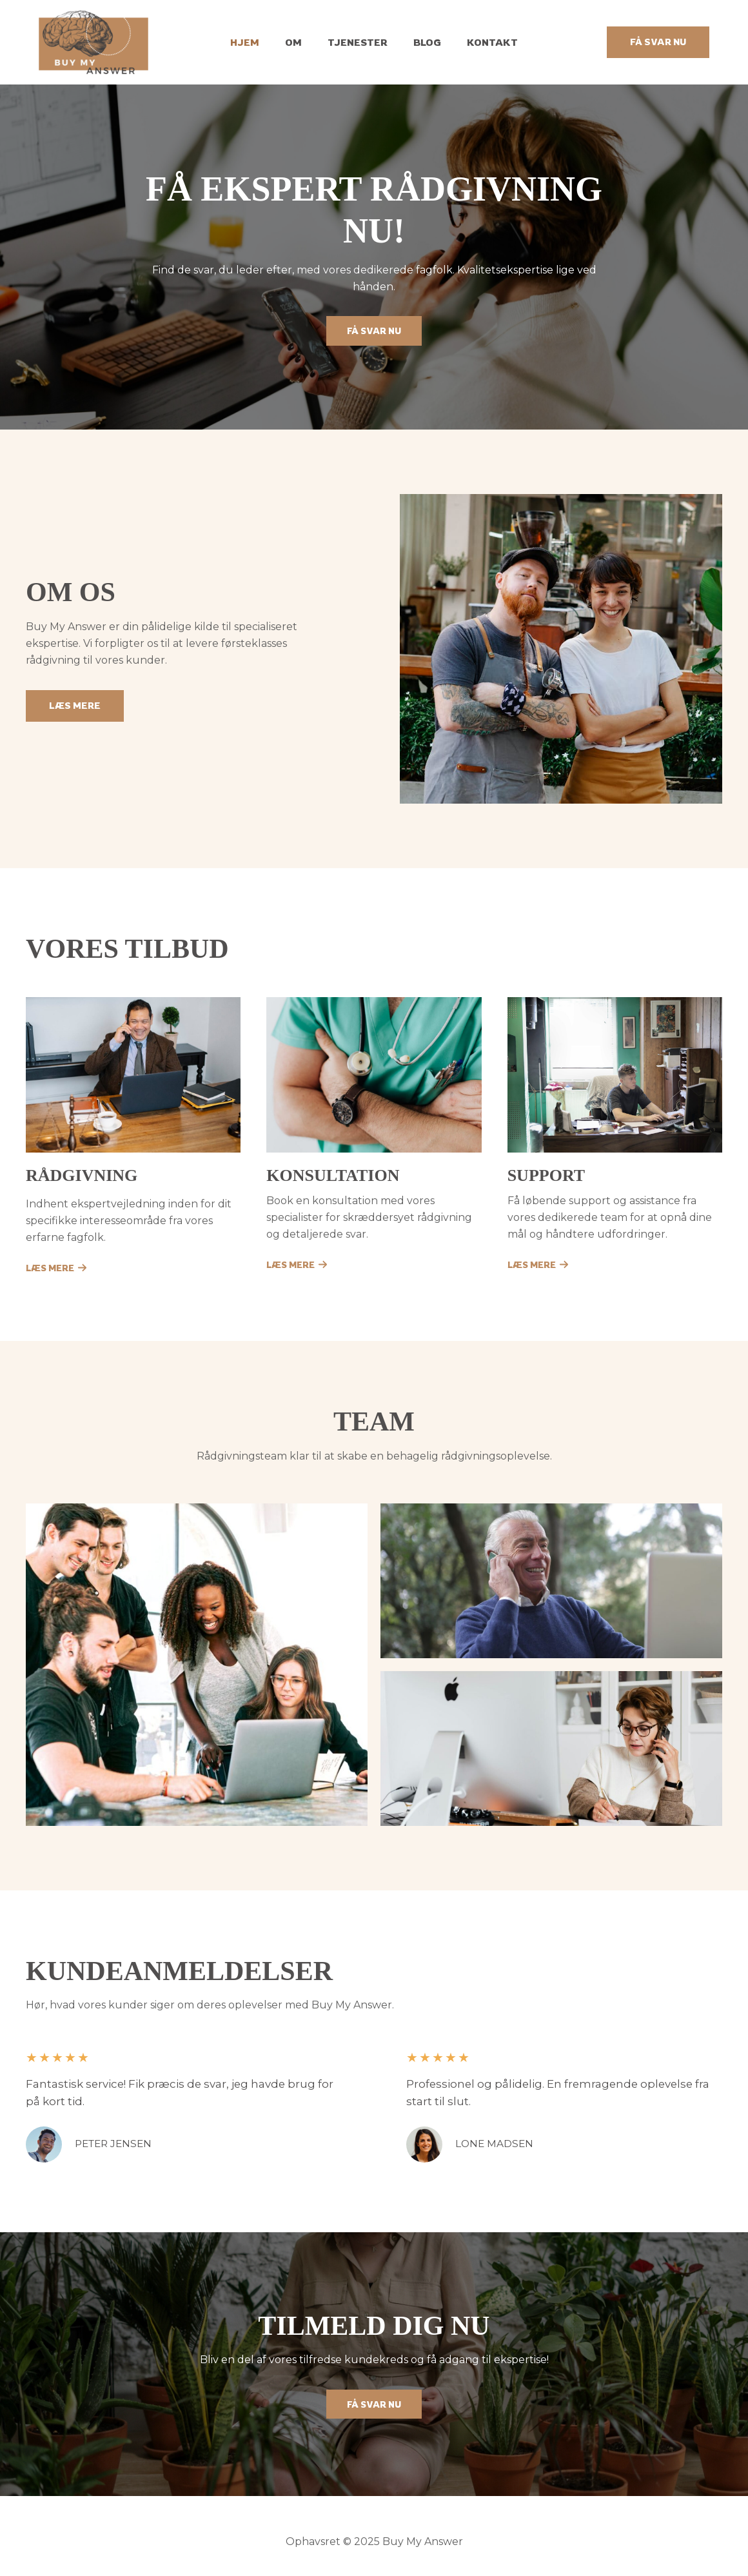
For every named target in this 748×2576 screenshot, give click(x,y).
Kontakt (479, 42)
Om (299, 42)
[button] (658, 42)
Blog (421, 42)
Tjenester (358, 42)
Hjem (257, 42)
